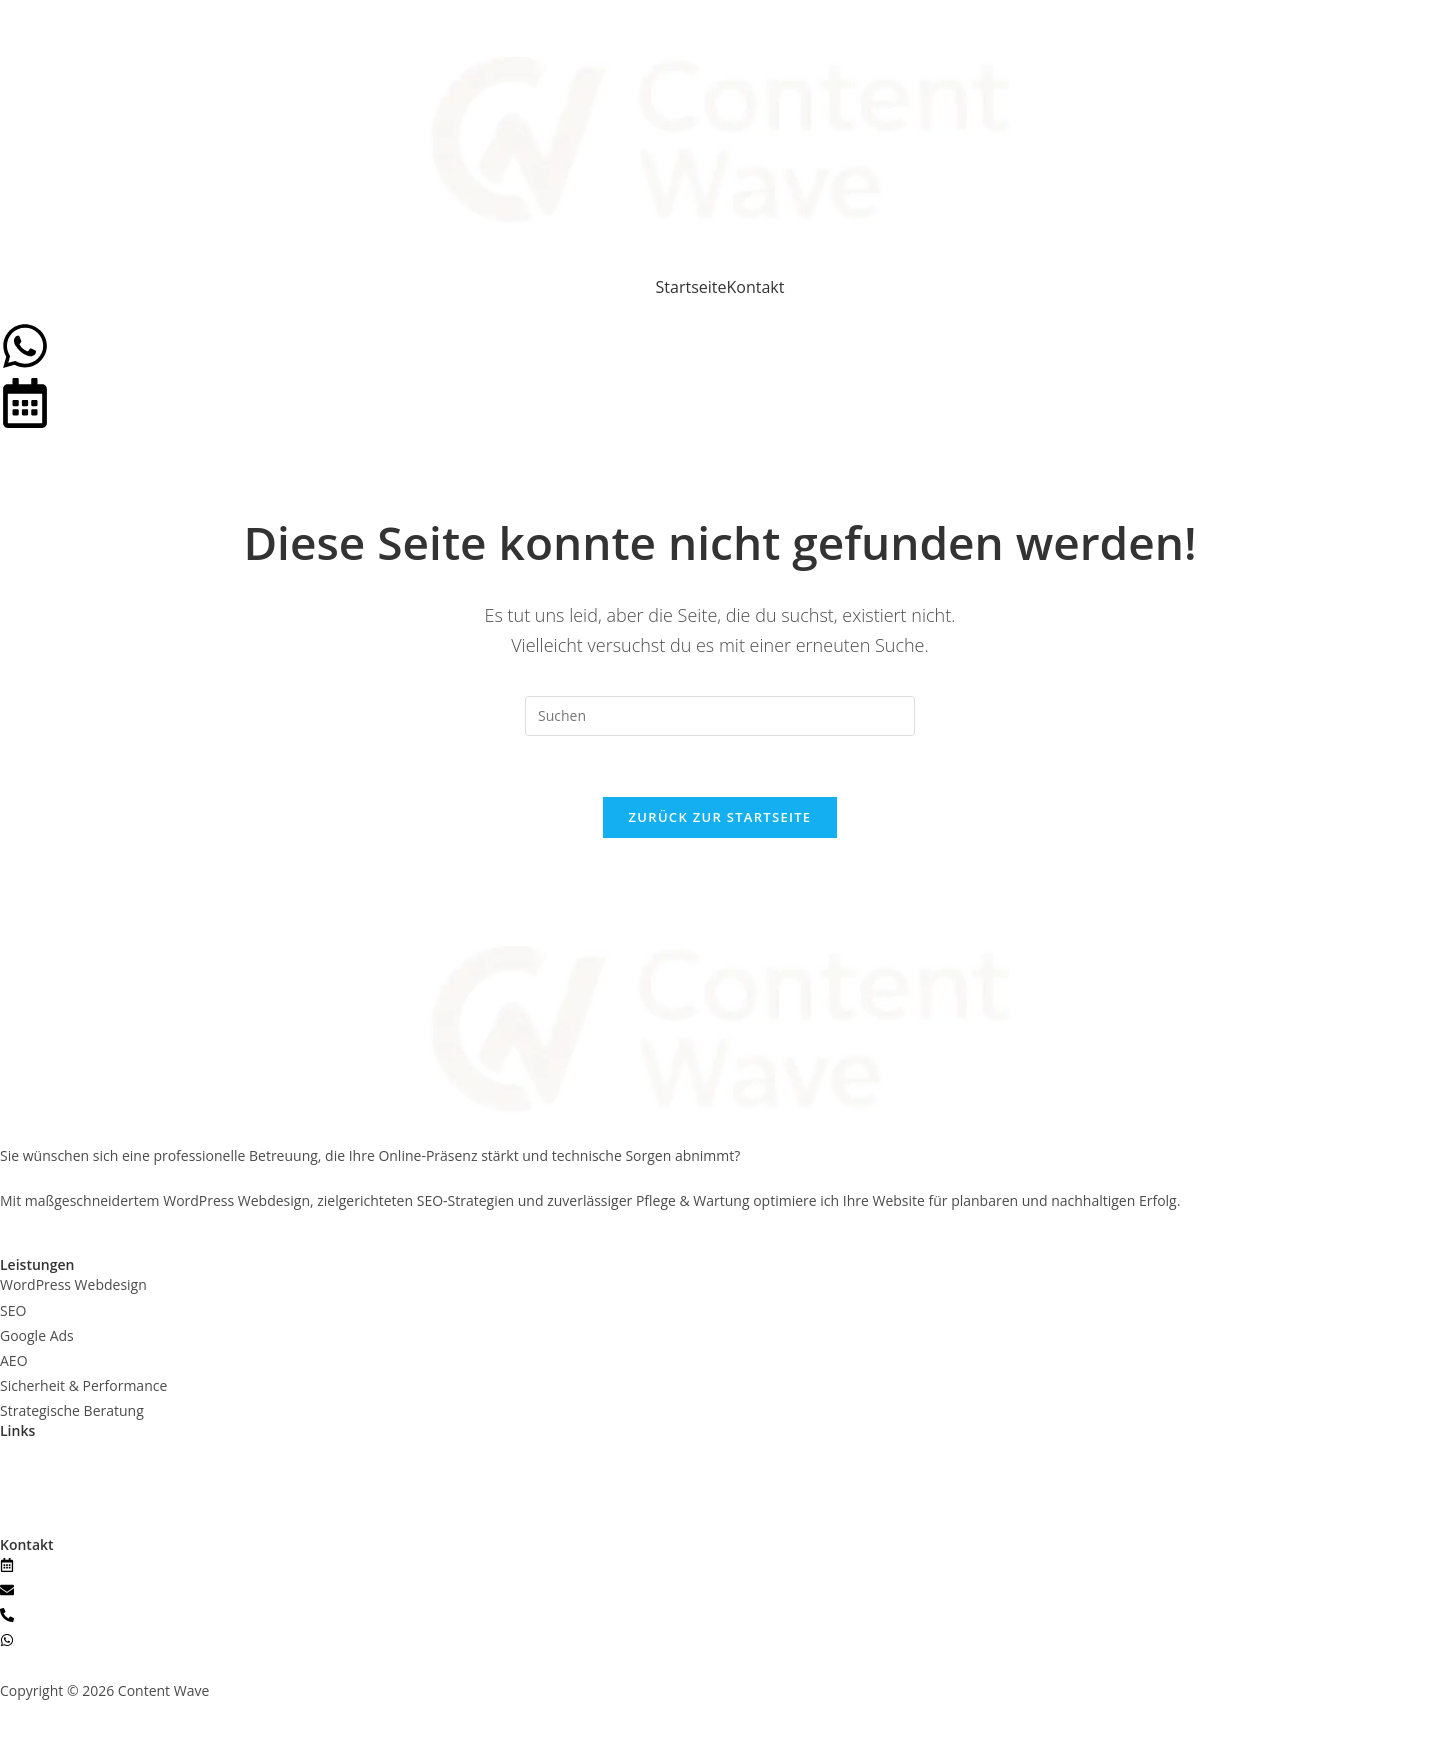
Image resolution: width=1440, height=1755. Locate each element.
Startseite (691, 287)
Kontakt (756, 287)
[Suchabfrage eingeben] (720, 716)
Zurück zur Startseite (720, 817)
